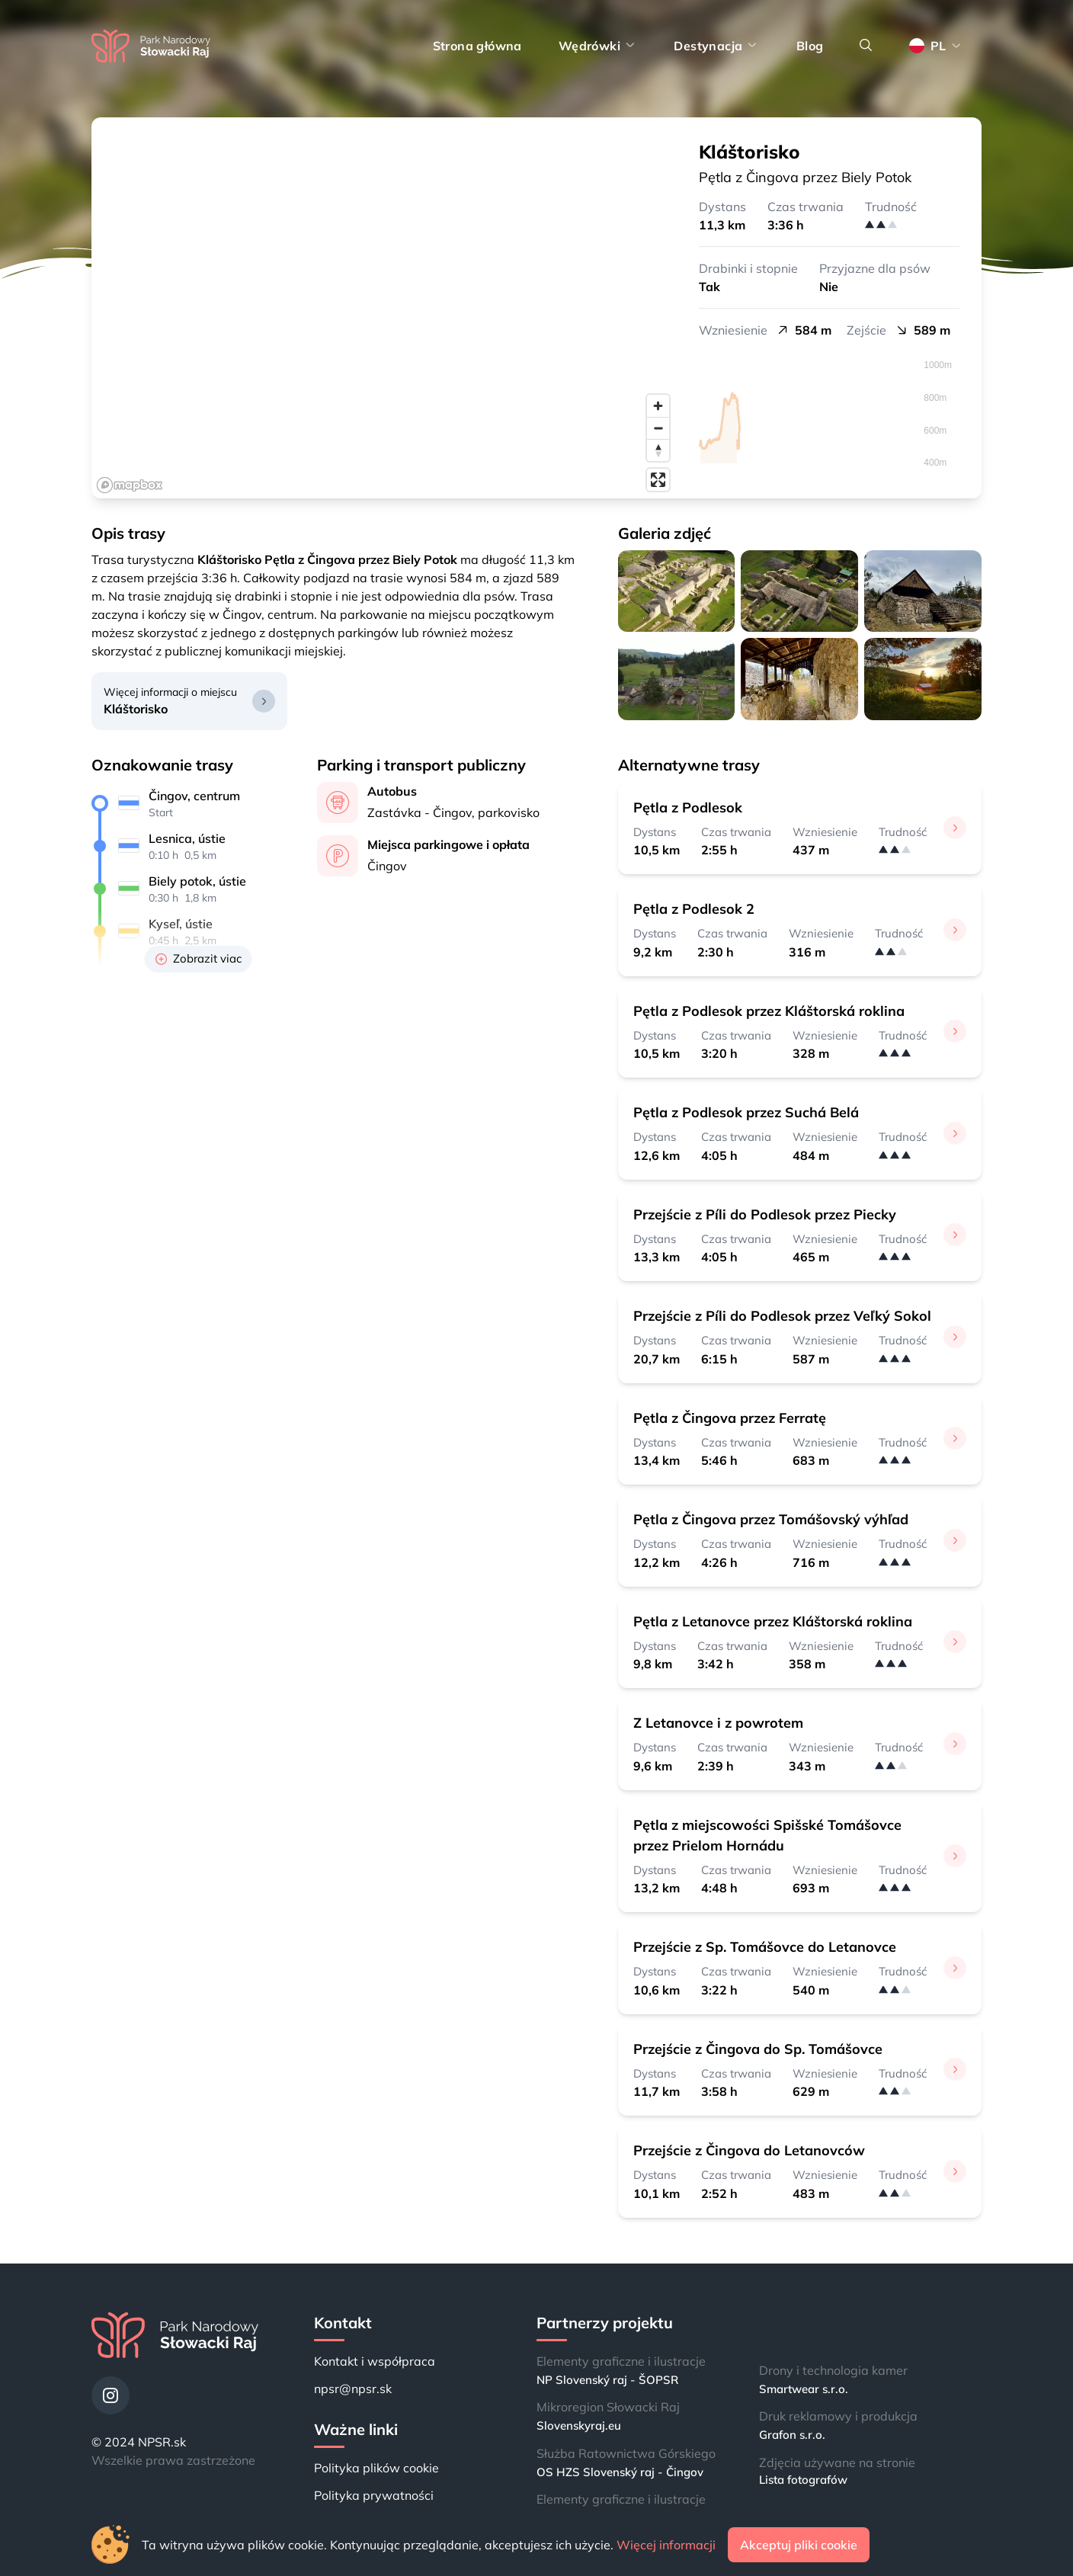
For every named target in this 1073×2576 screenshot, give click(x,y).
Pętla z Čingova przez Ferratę (729, 1418)
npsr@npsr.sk (353, 2388)
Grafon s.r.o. (792, 2434)
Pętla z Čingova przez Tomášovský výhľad (770, 1519)
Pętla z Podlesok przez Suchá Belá (746, 1112)
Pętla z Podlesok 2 (693, 909)
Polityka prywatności (374, 2495)
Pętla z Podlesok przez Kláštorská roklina (769, 1011)
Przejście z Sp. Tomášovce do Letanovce (764, 1947)
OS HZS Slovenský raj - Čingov (619, 2472)
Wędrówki (598, 45)
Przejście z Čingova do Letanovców (749, 2150)
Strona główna (477, 45)
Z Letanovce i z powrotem (718, 1723)
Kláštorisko (136, 708)
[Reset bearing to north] (658, 450)
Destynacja (716, 45)
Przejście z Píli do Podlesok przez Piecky (764, 1214)
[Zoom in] (658, 406)
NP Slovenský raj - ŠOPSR (607, 2380)
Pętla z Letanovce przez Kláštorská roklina (772, 1621)
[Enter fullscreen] (658, 480)
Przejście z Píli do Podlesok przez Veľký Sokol (782, 1316)
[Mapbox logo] (129, 485)
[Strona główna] (150, 46)
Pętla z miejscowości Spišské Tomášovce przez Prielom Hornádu (767, 1835)
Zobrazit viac (198, 958)
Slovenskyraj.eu (578, 2425)
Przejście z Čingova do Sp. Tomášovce (757, 2049)
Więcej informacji (666, 2544)
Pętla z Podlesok (687, 807)
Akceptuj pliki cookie (798, 2544)
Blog (810, 45)
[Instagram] (110, 2395)
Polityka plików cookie (376, 2467)
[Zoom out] (658, 428)
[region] (384, 307)
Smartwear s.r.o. (803, 2389)
